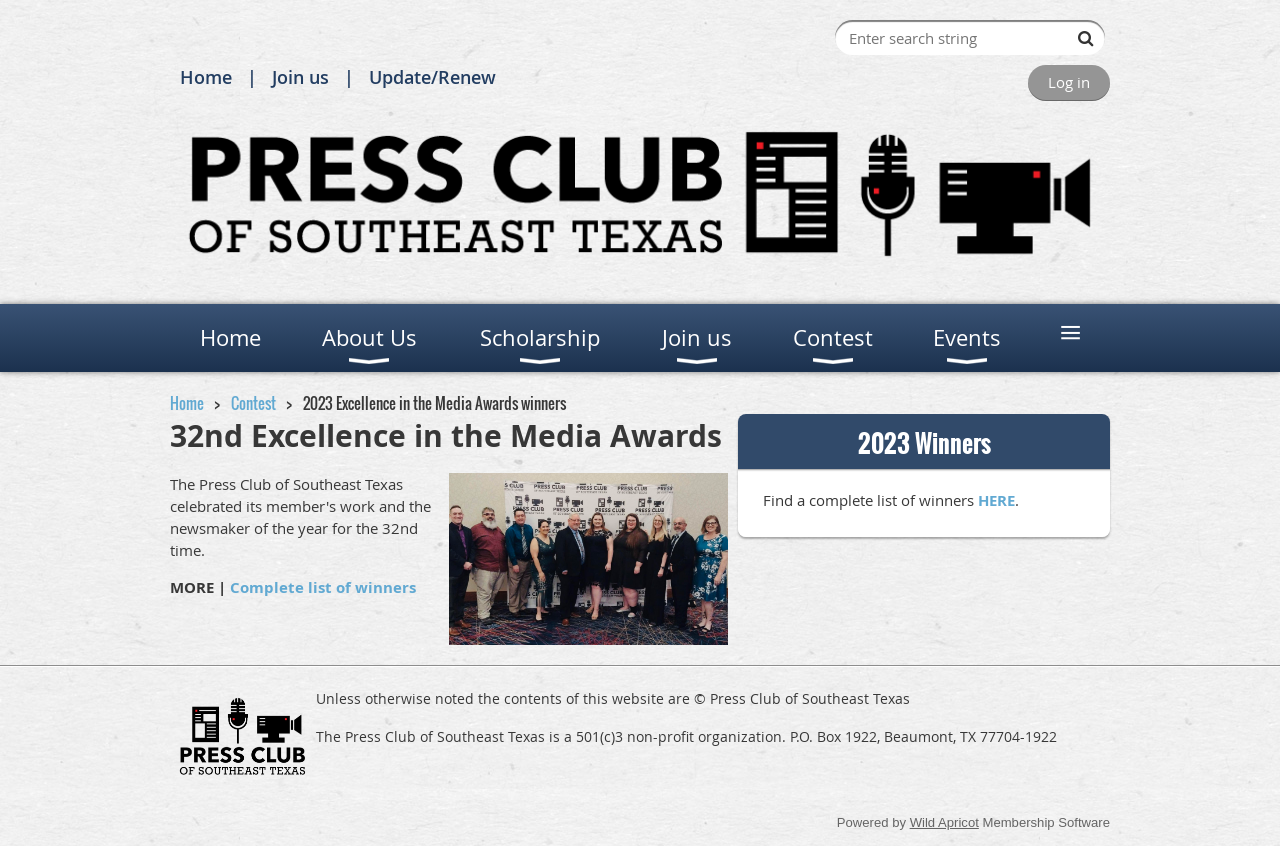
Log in (1069, 82)
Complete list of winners (323, 587)
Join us (300, 77)
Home (206, 77)
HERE (996, 500)
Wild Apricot (944, 822)
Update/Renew (432, 77)
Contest (253, 403)
